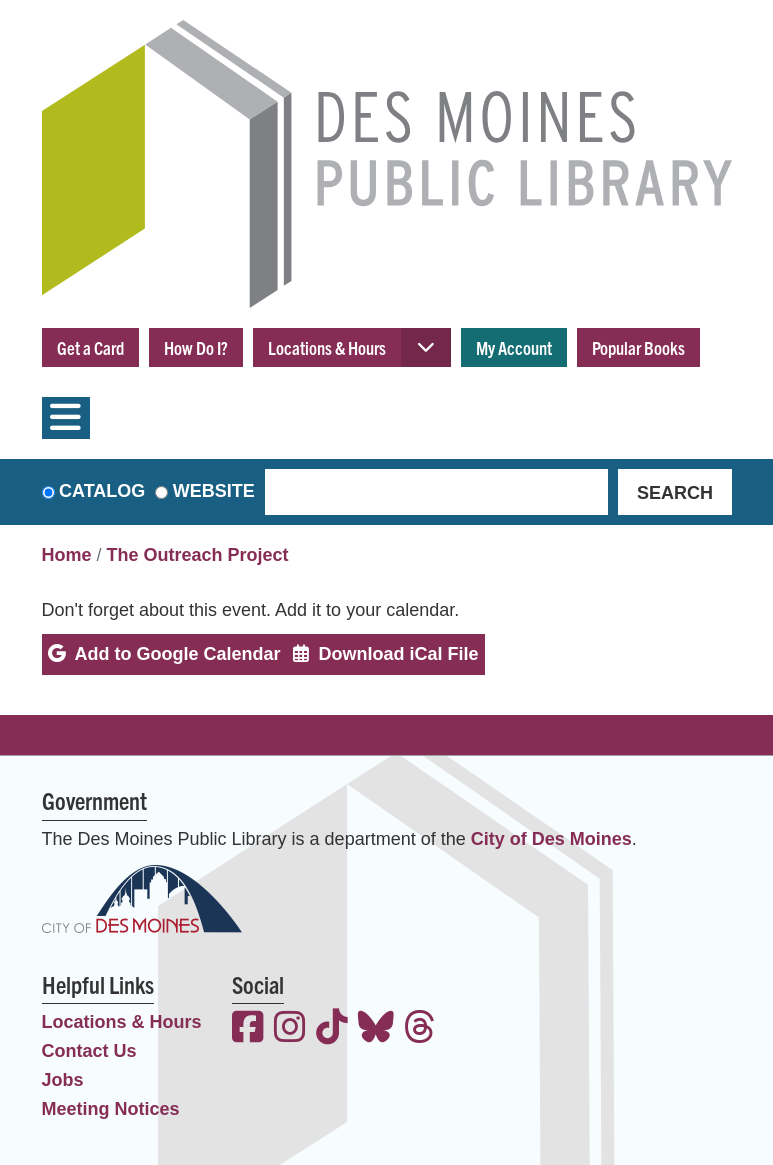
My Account (514, 347)
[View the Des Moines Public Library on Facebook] (248, 1029)
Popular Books (638, 347)
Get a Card (90, 347)
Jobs (63, 1080)
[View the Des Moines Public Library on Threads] (420, 1029)
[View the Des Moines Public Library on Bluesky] (376, 1029)
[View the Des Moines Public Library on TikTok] (332, 1029)
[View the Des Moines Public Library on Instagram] (290, 1029)
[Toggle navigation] (66, 418)
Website (214, 491)
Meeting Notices (111, 1109)
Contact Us (89, 1051)
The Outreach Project (198, 555)
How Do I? (196, 347)
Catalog (102, 491)
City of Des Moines (551, 839)
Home (67, 555)
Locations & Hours (327, 347)
